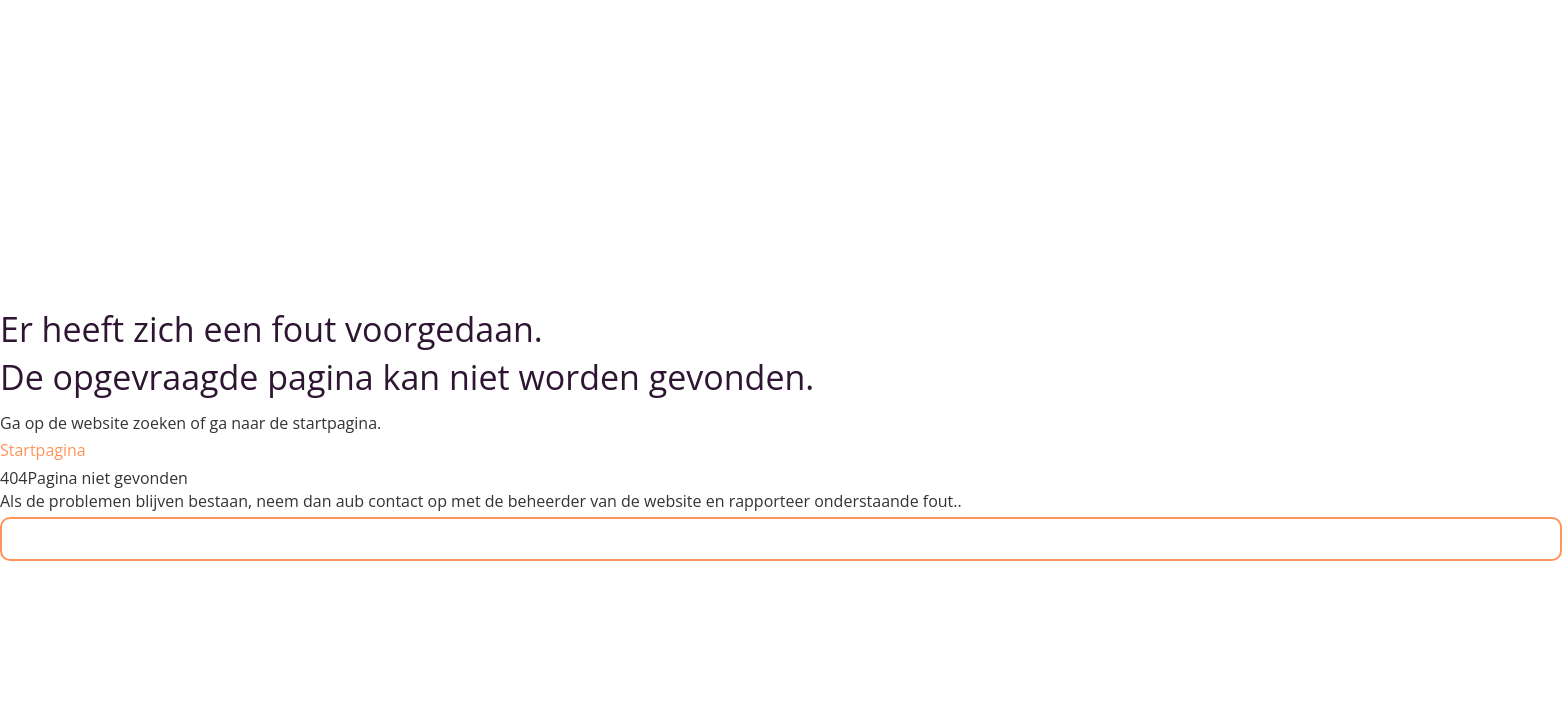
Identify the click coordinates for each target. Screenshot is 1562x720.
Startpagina (43, 450)
